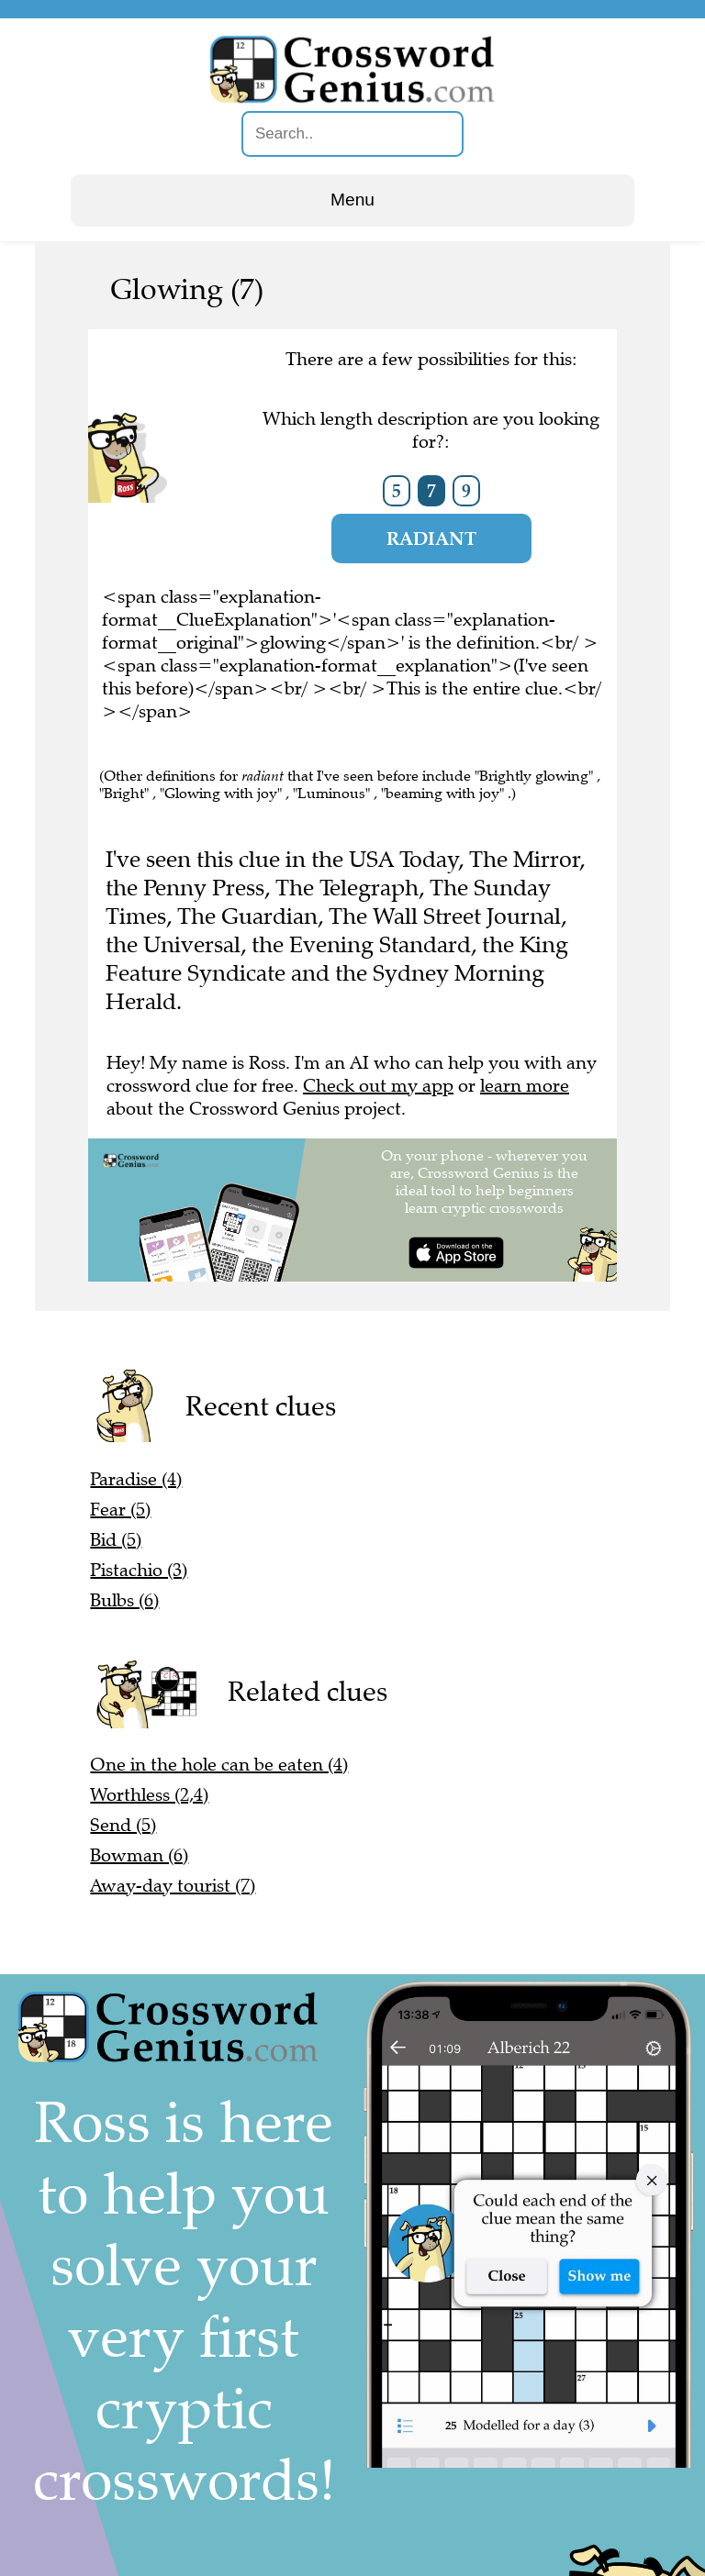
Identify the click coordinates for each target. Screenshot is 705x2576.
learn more (524, 1085)
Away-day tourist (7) (172, 1885)
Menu (352, 199)
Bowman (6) (139, 1855)
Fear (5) (120, 1509)
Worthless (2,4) (149, 1794)
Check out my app (378, 1085)
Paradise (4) (136, 1479)
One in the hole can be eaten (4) (219, 1764)
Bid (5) (115, 1539)
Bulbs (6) (124, 1600)
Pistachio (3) (138, 1570)
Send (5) (123, 1825)
